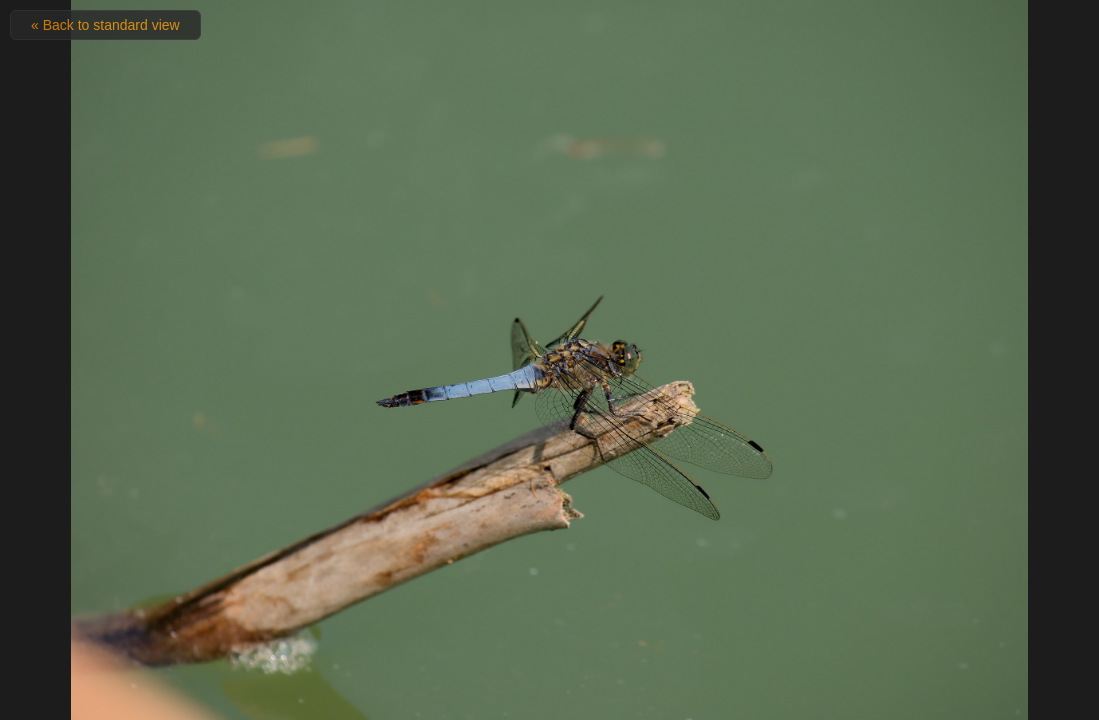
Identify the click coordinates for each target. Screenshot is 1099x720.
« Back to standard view (105, 25)
